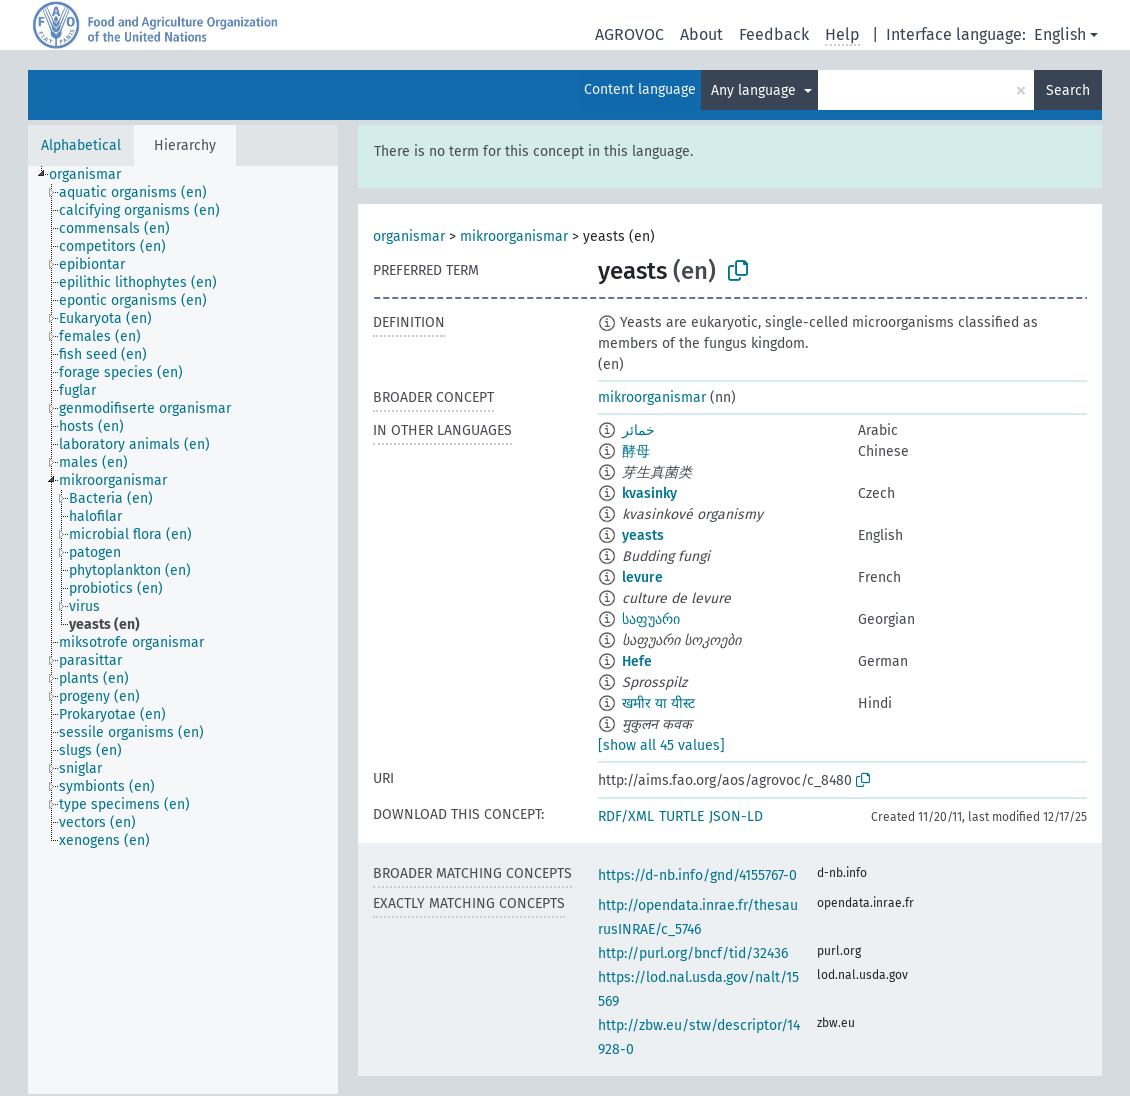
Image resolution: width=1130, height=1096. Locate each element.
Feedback (774, 34)
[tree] (183, 630)
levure (642, 577)
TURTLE (681, 816)
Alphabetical (81, 145)
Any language (755, 90)
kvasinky (649, 493)
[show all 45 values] (661, 745)
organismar (409, 236)
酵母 (636, 451)
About (701, 34)
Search (1068, 90)
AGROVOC (629, 34)
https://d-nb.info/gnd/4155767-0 (697, 875)
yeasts (643, 535)
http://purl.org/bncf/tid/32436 (693, 953)
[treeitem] (93, 175)
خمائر (638, 430)
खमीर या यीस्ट (658, 703)
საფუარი (651, 619)
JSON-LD (736, 816)
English (1060, 34)
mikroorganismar (514, 236)
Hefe (637, 661)
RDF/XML (626, 816)
